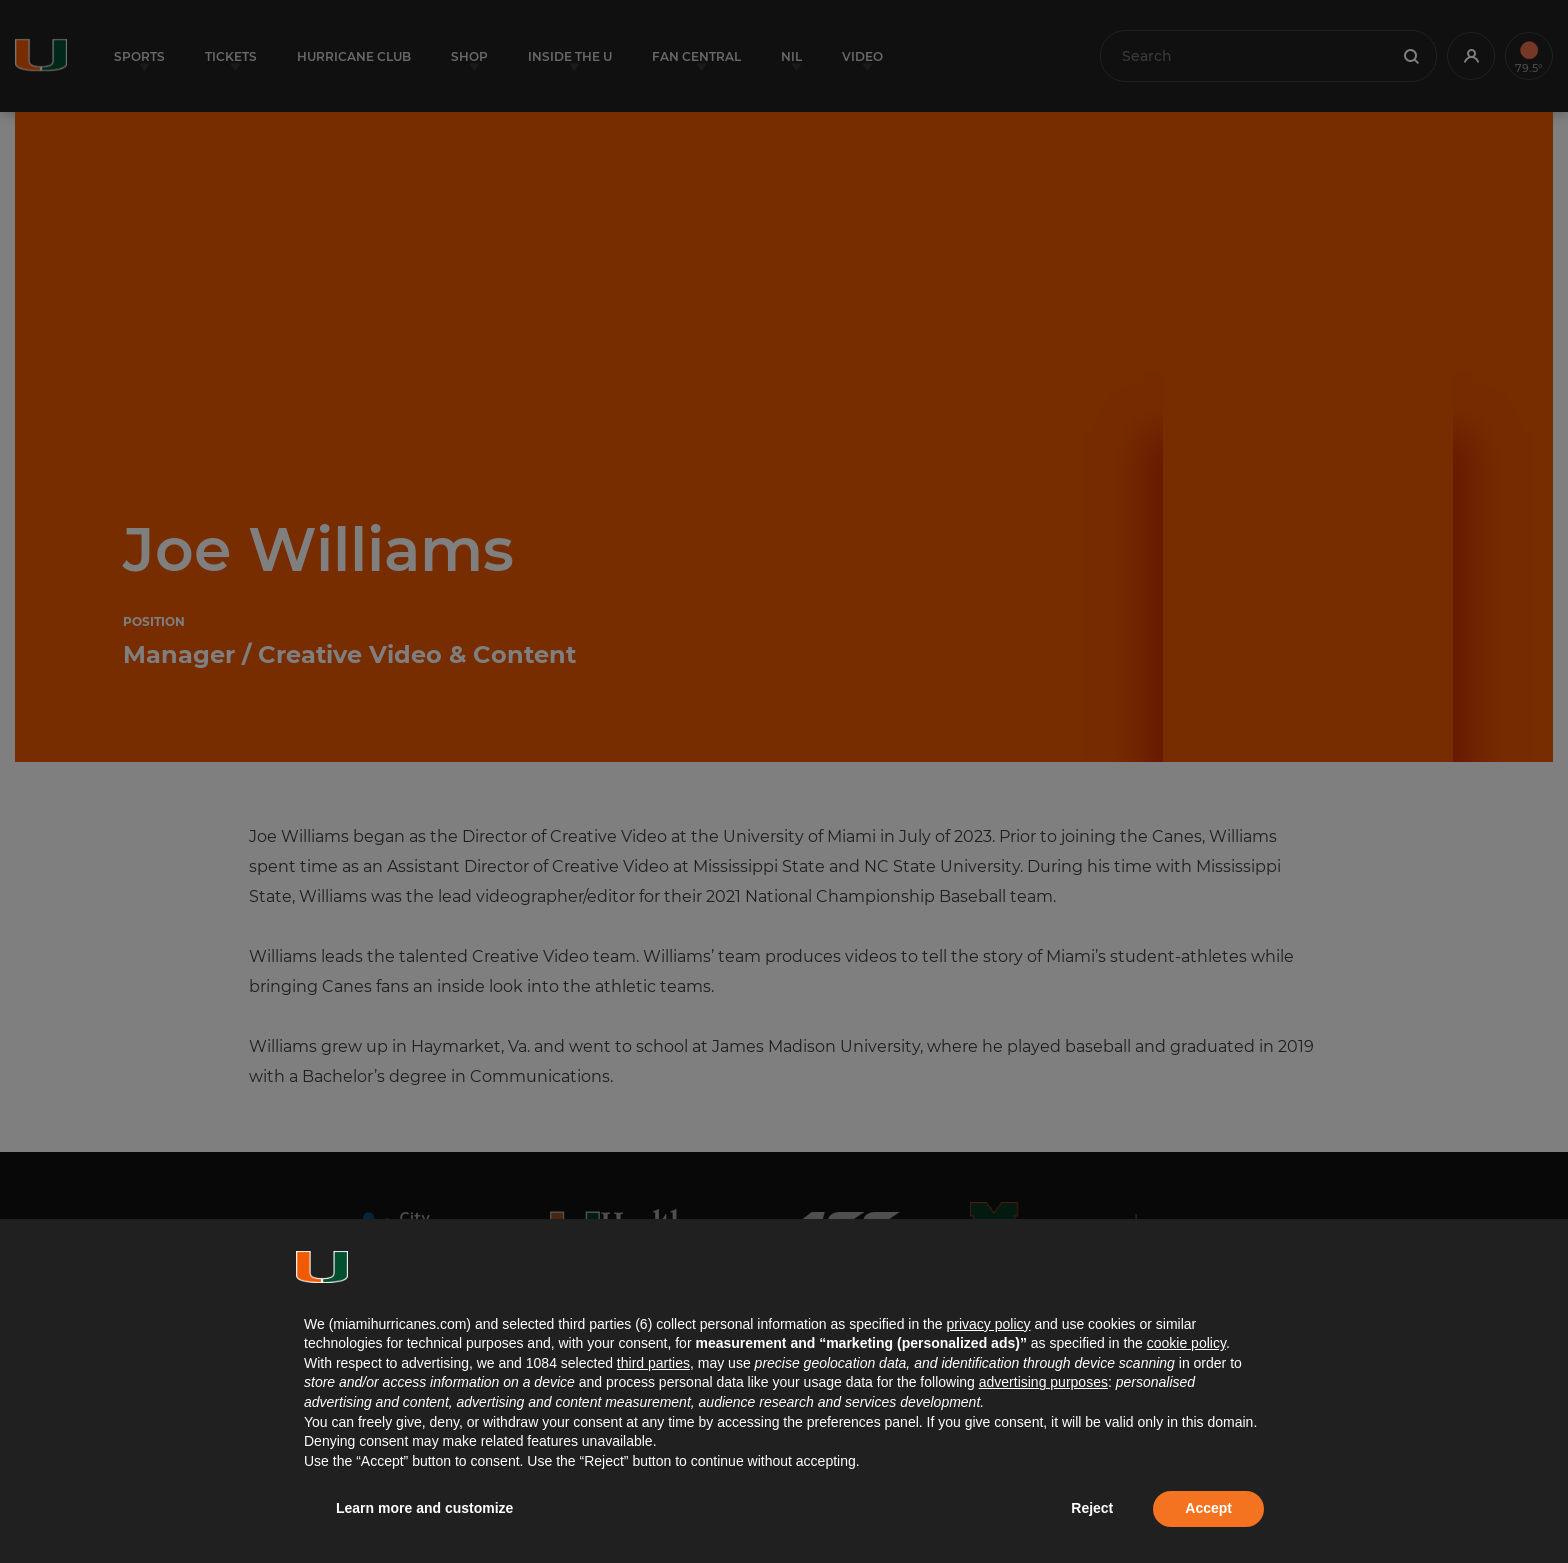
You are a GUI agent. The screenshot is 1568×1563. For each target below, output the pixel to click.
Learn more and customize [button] (424, 1508)
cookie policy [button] (1186, 1343)
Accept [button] (1208, 1508)
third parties (653, 1363)
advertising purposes (1043, 1382)
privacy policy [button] (988, 1324)
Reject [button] (1092, 1508)
